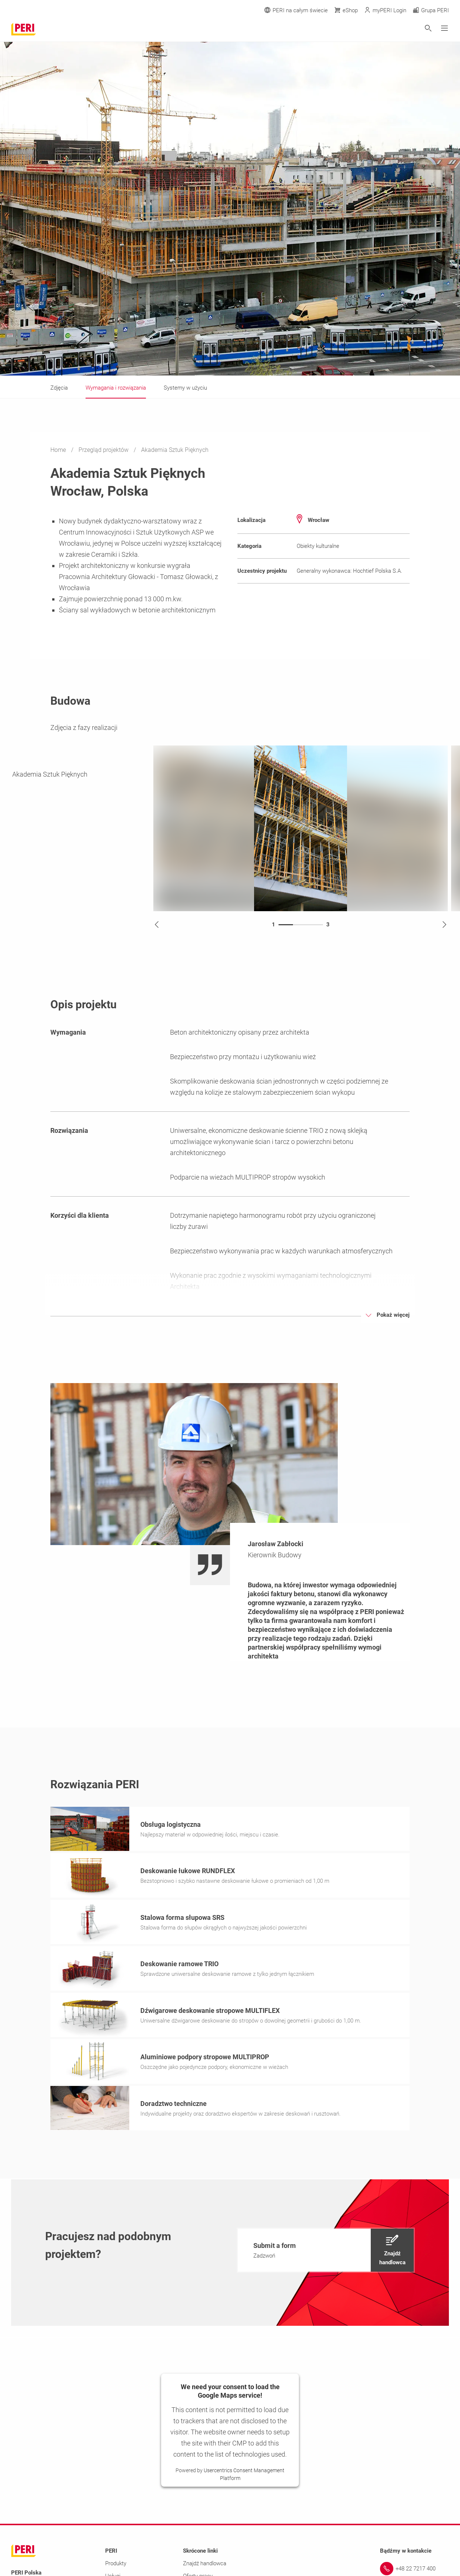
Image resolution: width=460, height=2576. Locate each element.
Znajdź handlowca (204, 2565)
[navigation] (326, 2252)
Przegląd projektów (104, 449)
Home (58, 449)
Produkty (115, 2565)
